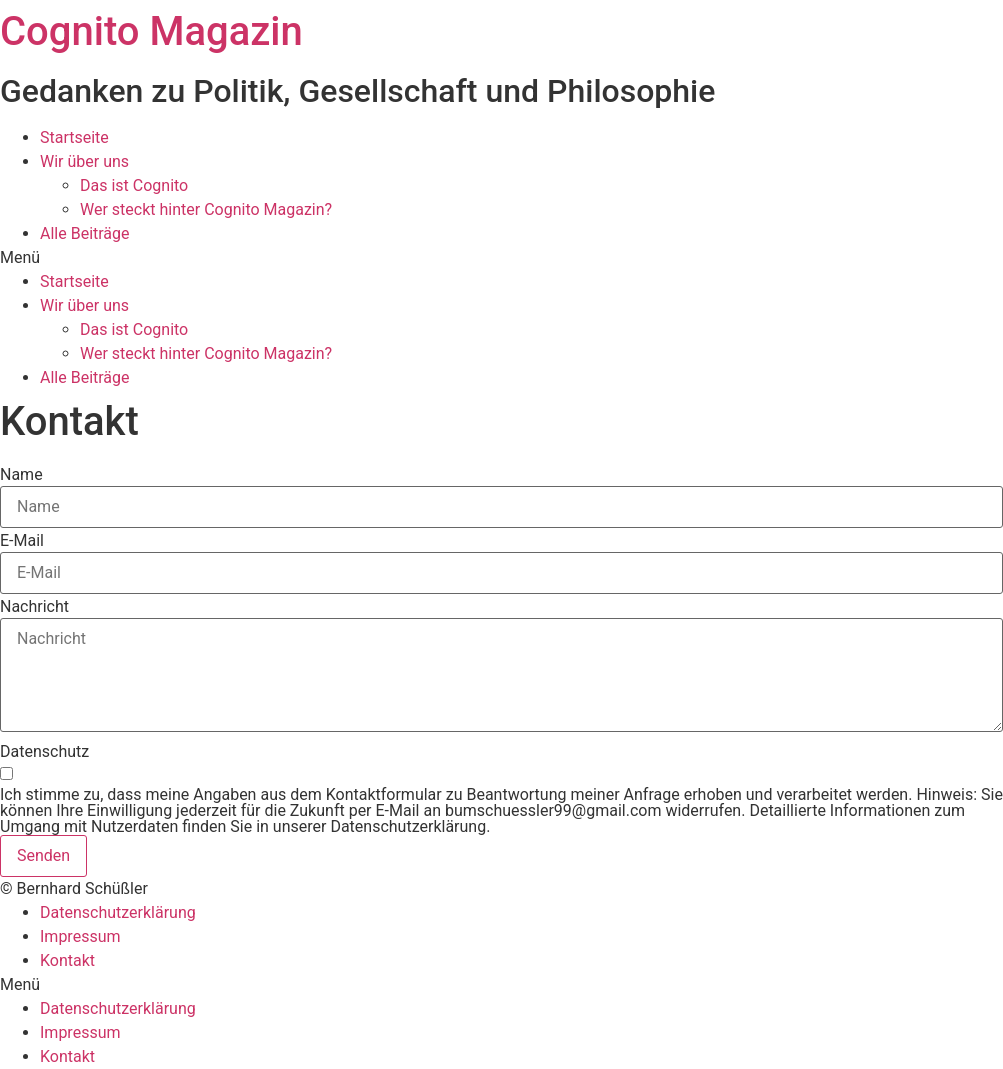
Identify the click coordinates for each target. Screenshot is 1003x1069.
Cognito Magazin (151, 31)
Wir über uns (84, 161)
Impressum (80, 936)
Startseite (74, 137)
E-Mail (22, 541)
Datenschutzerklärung (118, 912)
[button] (501, 258)
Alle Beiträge (85, 233)
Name (21, 475)
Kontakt (67, 960)
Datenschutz (44, 752)
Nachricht (34, 607)
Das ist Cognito (134, 185)
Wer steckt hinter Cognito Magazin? (206, 209)
